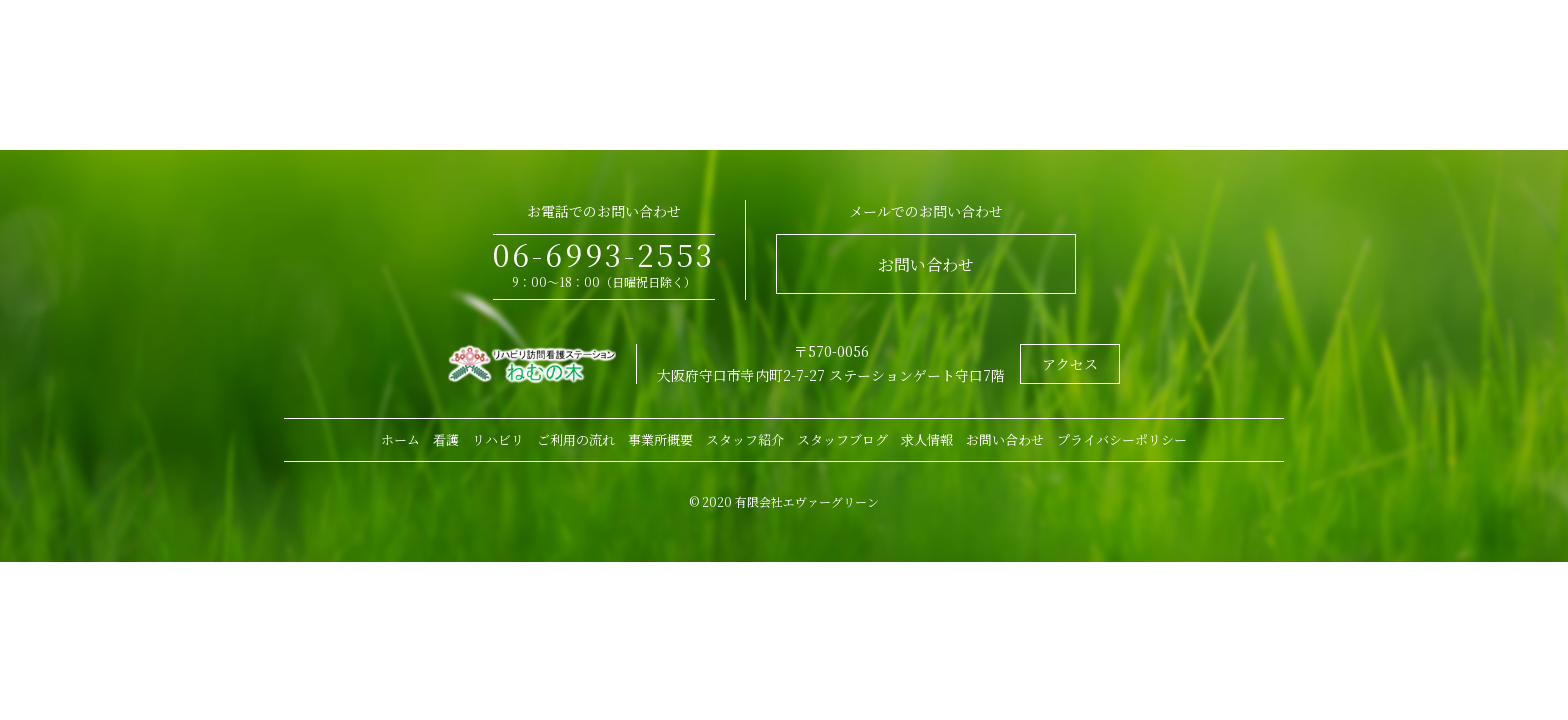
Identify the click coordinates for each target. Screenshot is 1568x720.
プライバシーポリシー (1122, 439)
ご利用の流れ (576, 439)
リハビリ (498, 439)
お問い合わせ (926, 264)
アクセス (1070, 364)
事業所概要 (660, 439)
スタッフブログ (842, 439)
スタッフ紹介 (745, 439)
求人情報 (927, 439)
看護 (446, 439)
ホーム (400, 439)
